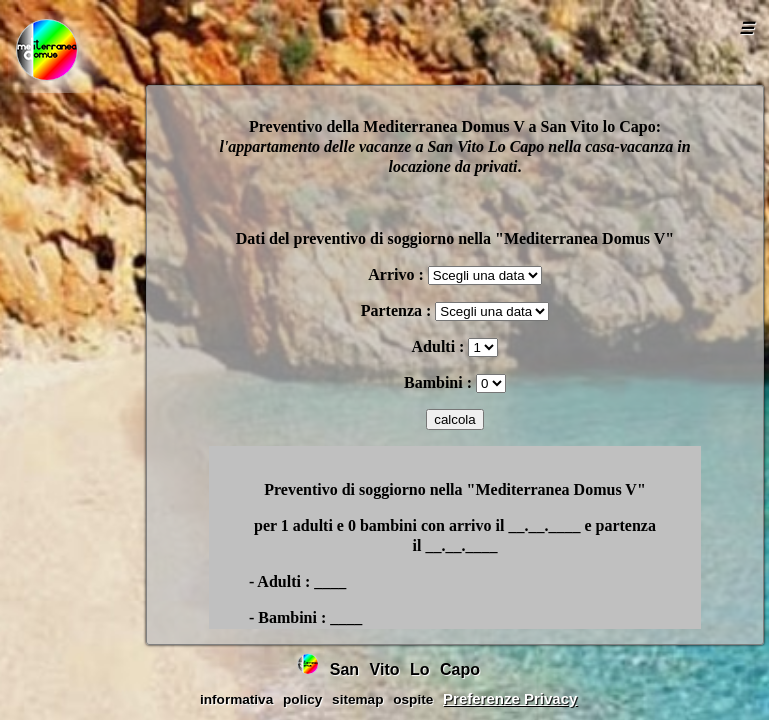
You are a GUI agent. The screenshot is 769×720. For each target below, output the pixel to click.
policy (302, 699)
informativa (236, 699)
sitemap (357, 699)
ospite (413, 699)
